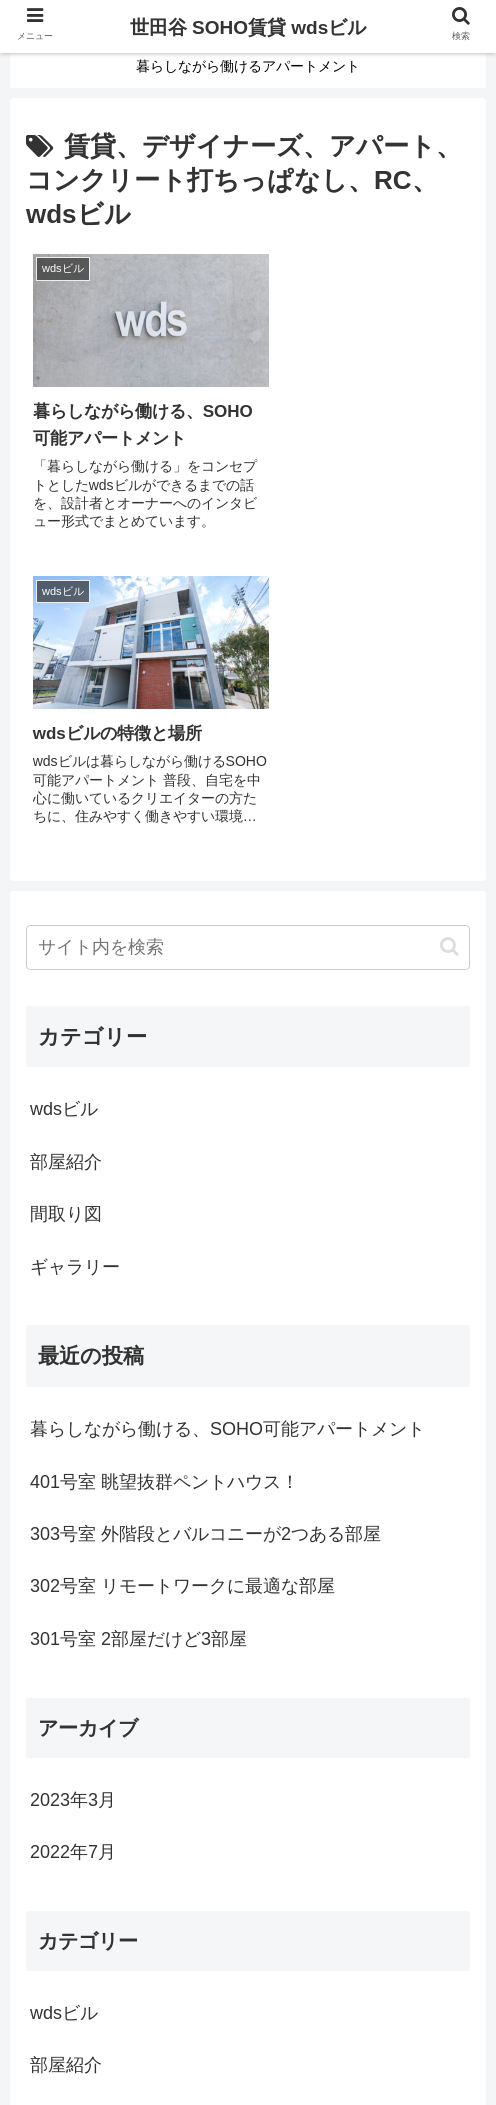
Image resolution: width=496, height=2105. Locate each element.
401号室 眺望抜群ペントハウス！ (164, 1169)
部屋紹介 (66, 849)
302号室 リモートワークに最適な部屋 (182, 1274)
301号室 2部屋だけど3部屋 (138, 1326)
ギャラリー (75, 954)
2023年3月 (73, 1487)
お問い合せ (248, 2040)
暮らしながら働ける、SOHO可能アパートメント (227, 1117)
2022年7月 (73, 1539)
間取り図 (66, 902)
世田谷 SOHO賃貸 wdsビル (248, 27)
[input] (248, 634)
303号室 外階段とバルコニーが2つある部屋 (205, 1221)
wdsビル (64, 797)
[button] (449, 633)
